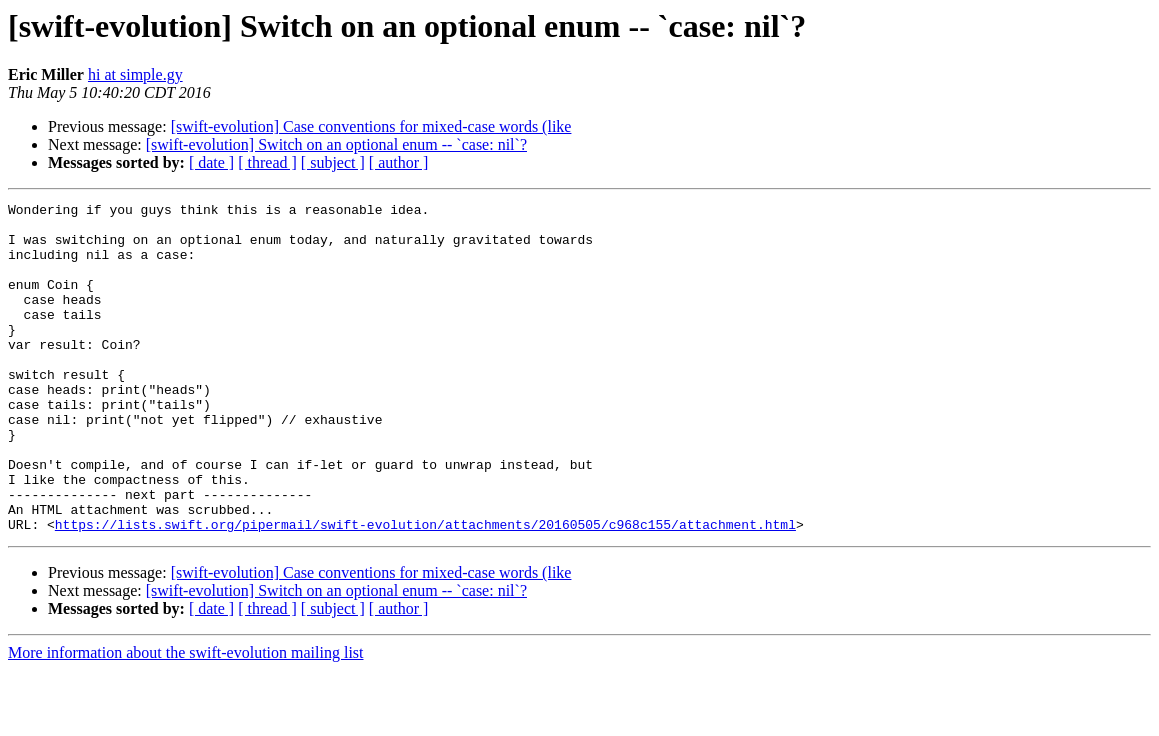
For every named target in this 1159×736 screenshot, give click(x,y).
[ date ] (211, 162)
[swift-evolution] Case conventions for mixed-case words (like (371, 126)
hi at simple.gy (135, 74)
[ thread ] (267, 162)
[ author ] (399, 162)
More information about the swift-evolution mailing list (186, 718)
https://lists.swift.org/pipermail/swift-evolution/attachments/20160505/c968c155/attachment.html (425, 590)
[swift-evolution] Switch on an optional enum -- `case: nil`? (336, 144)
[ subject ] (333, 162)
